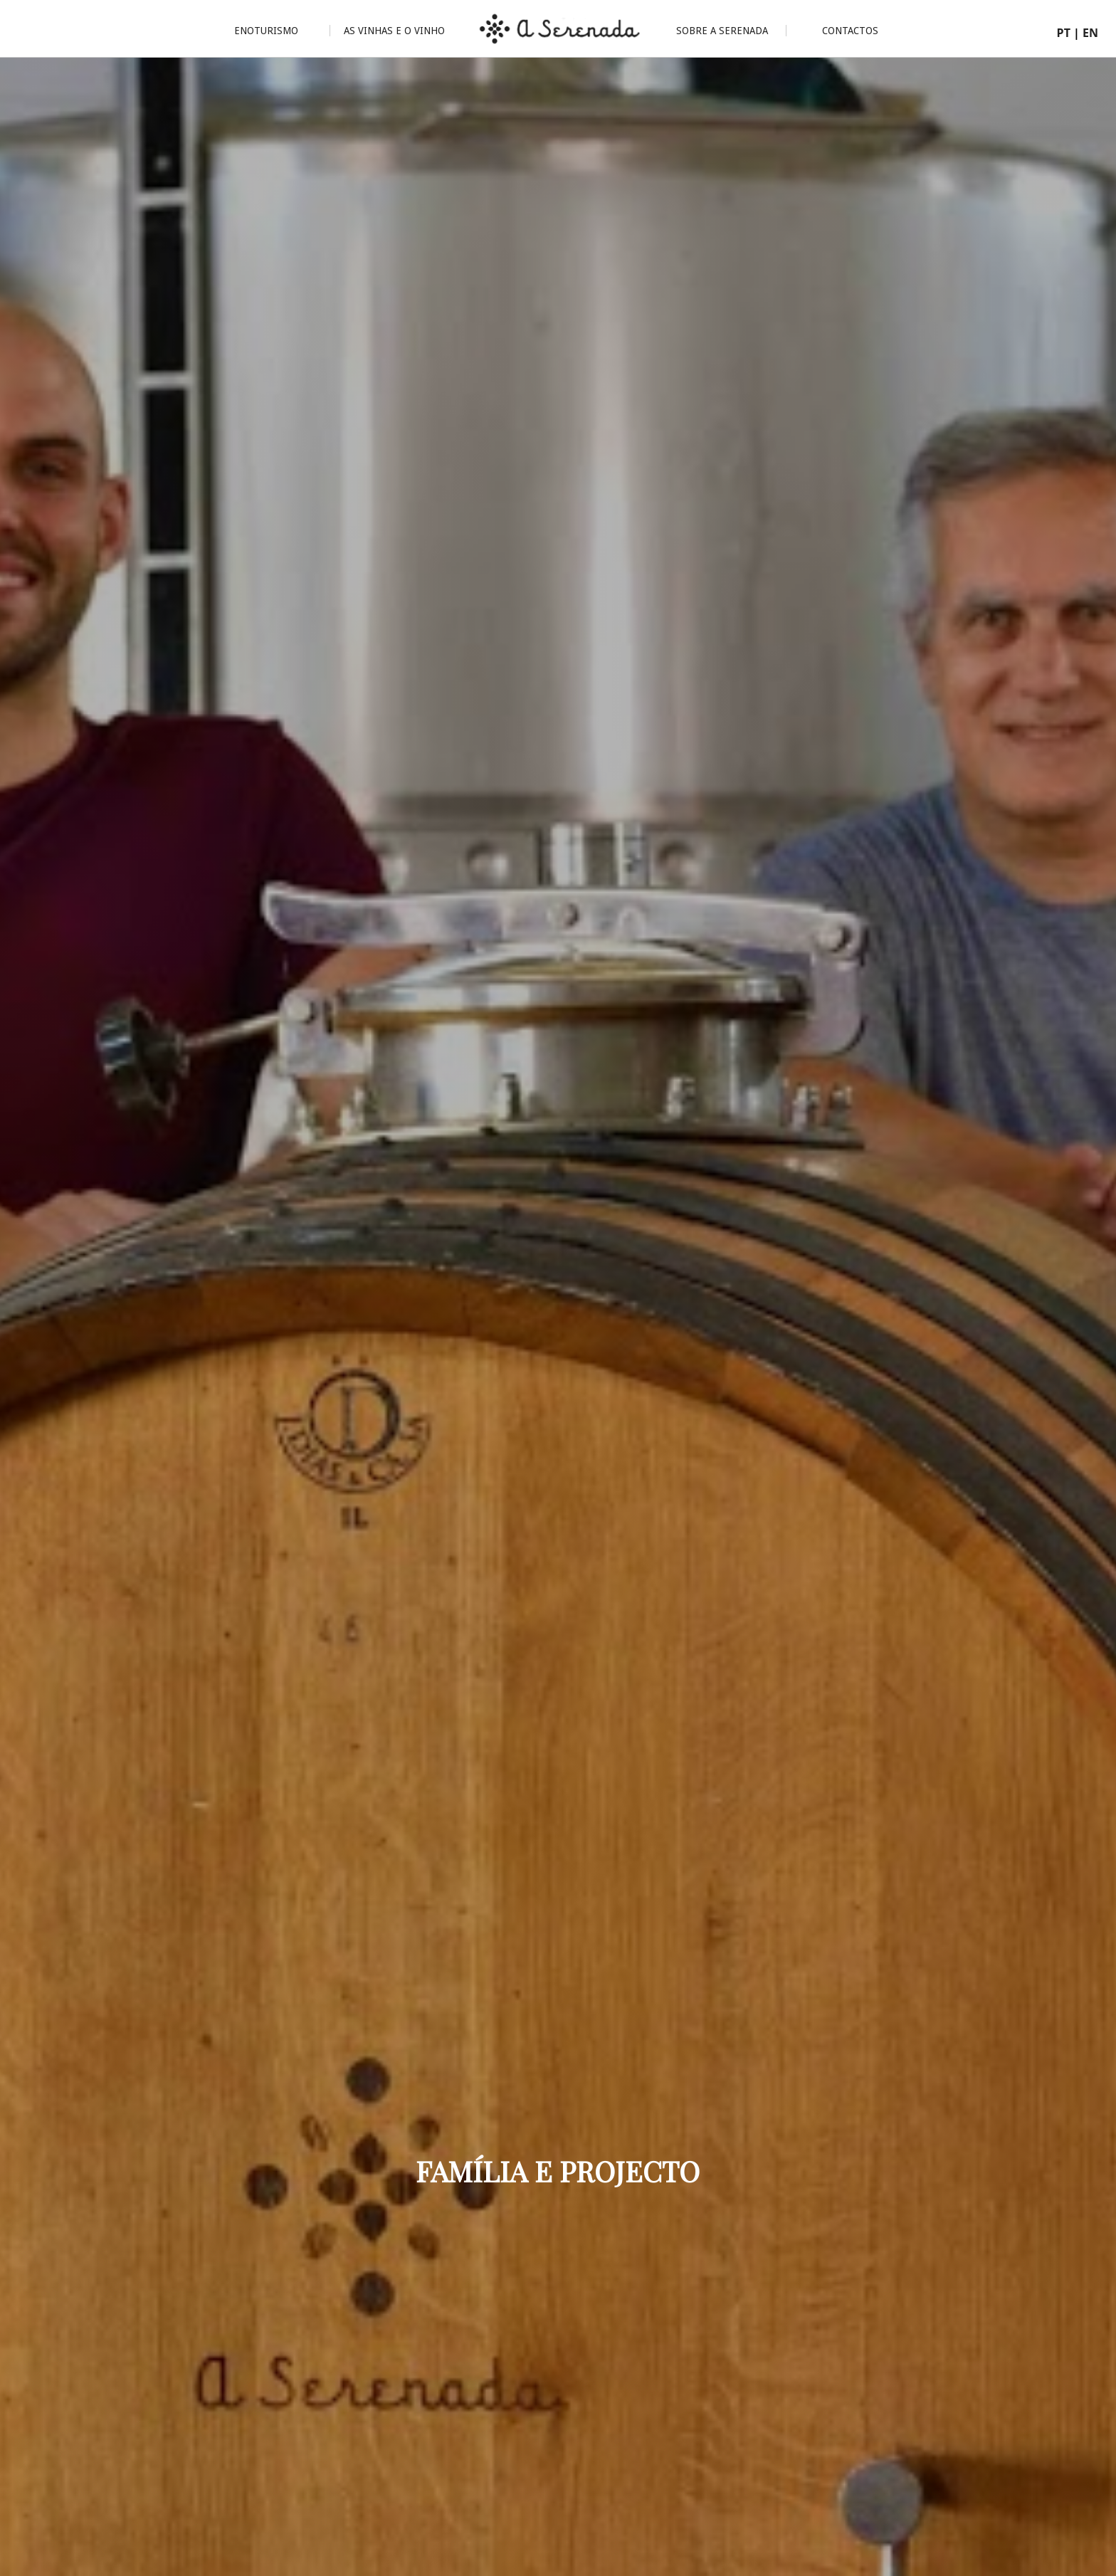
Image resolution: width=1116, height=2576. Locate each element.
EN (1090, 33)
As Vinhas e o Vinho (394, 30)
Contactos (850, 30)
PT (1063, 33)
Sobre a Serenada (722, 30)
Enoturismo (266, 30)
